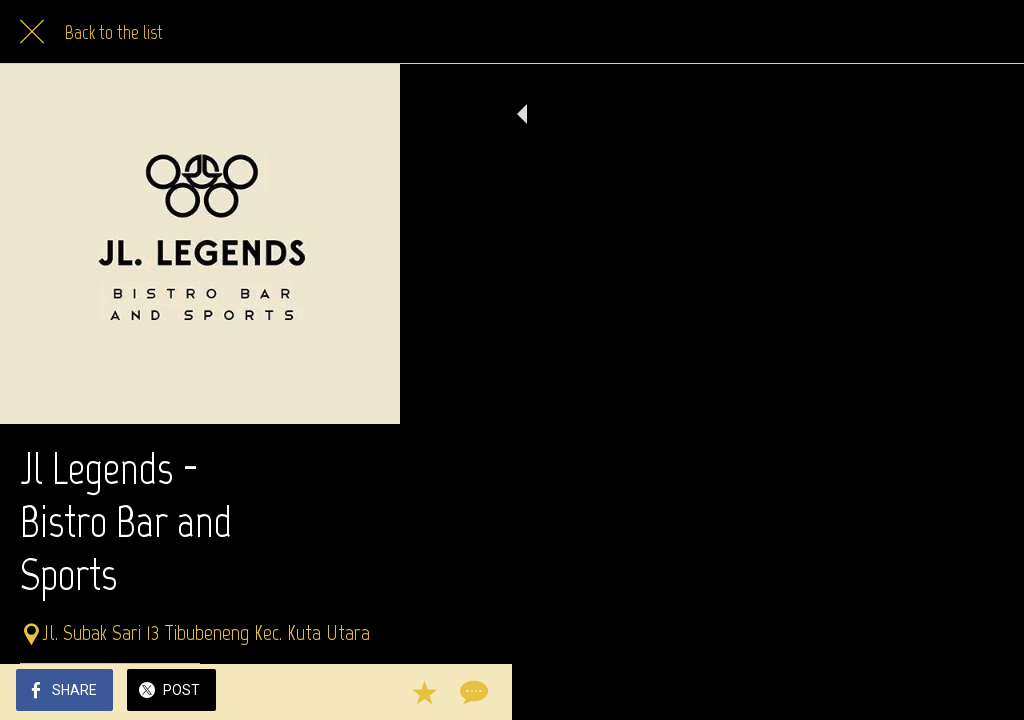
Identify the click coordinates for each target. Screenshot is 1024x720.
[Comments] (984, 692)
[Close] (32, 32)
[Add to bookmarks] (936, 692)
